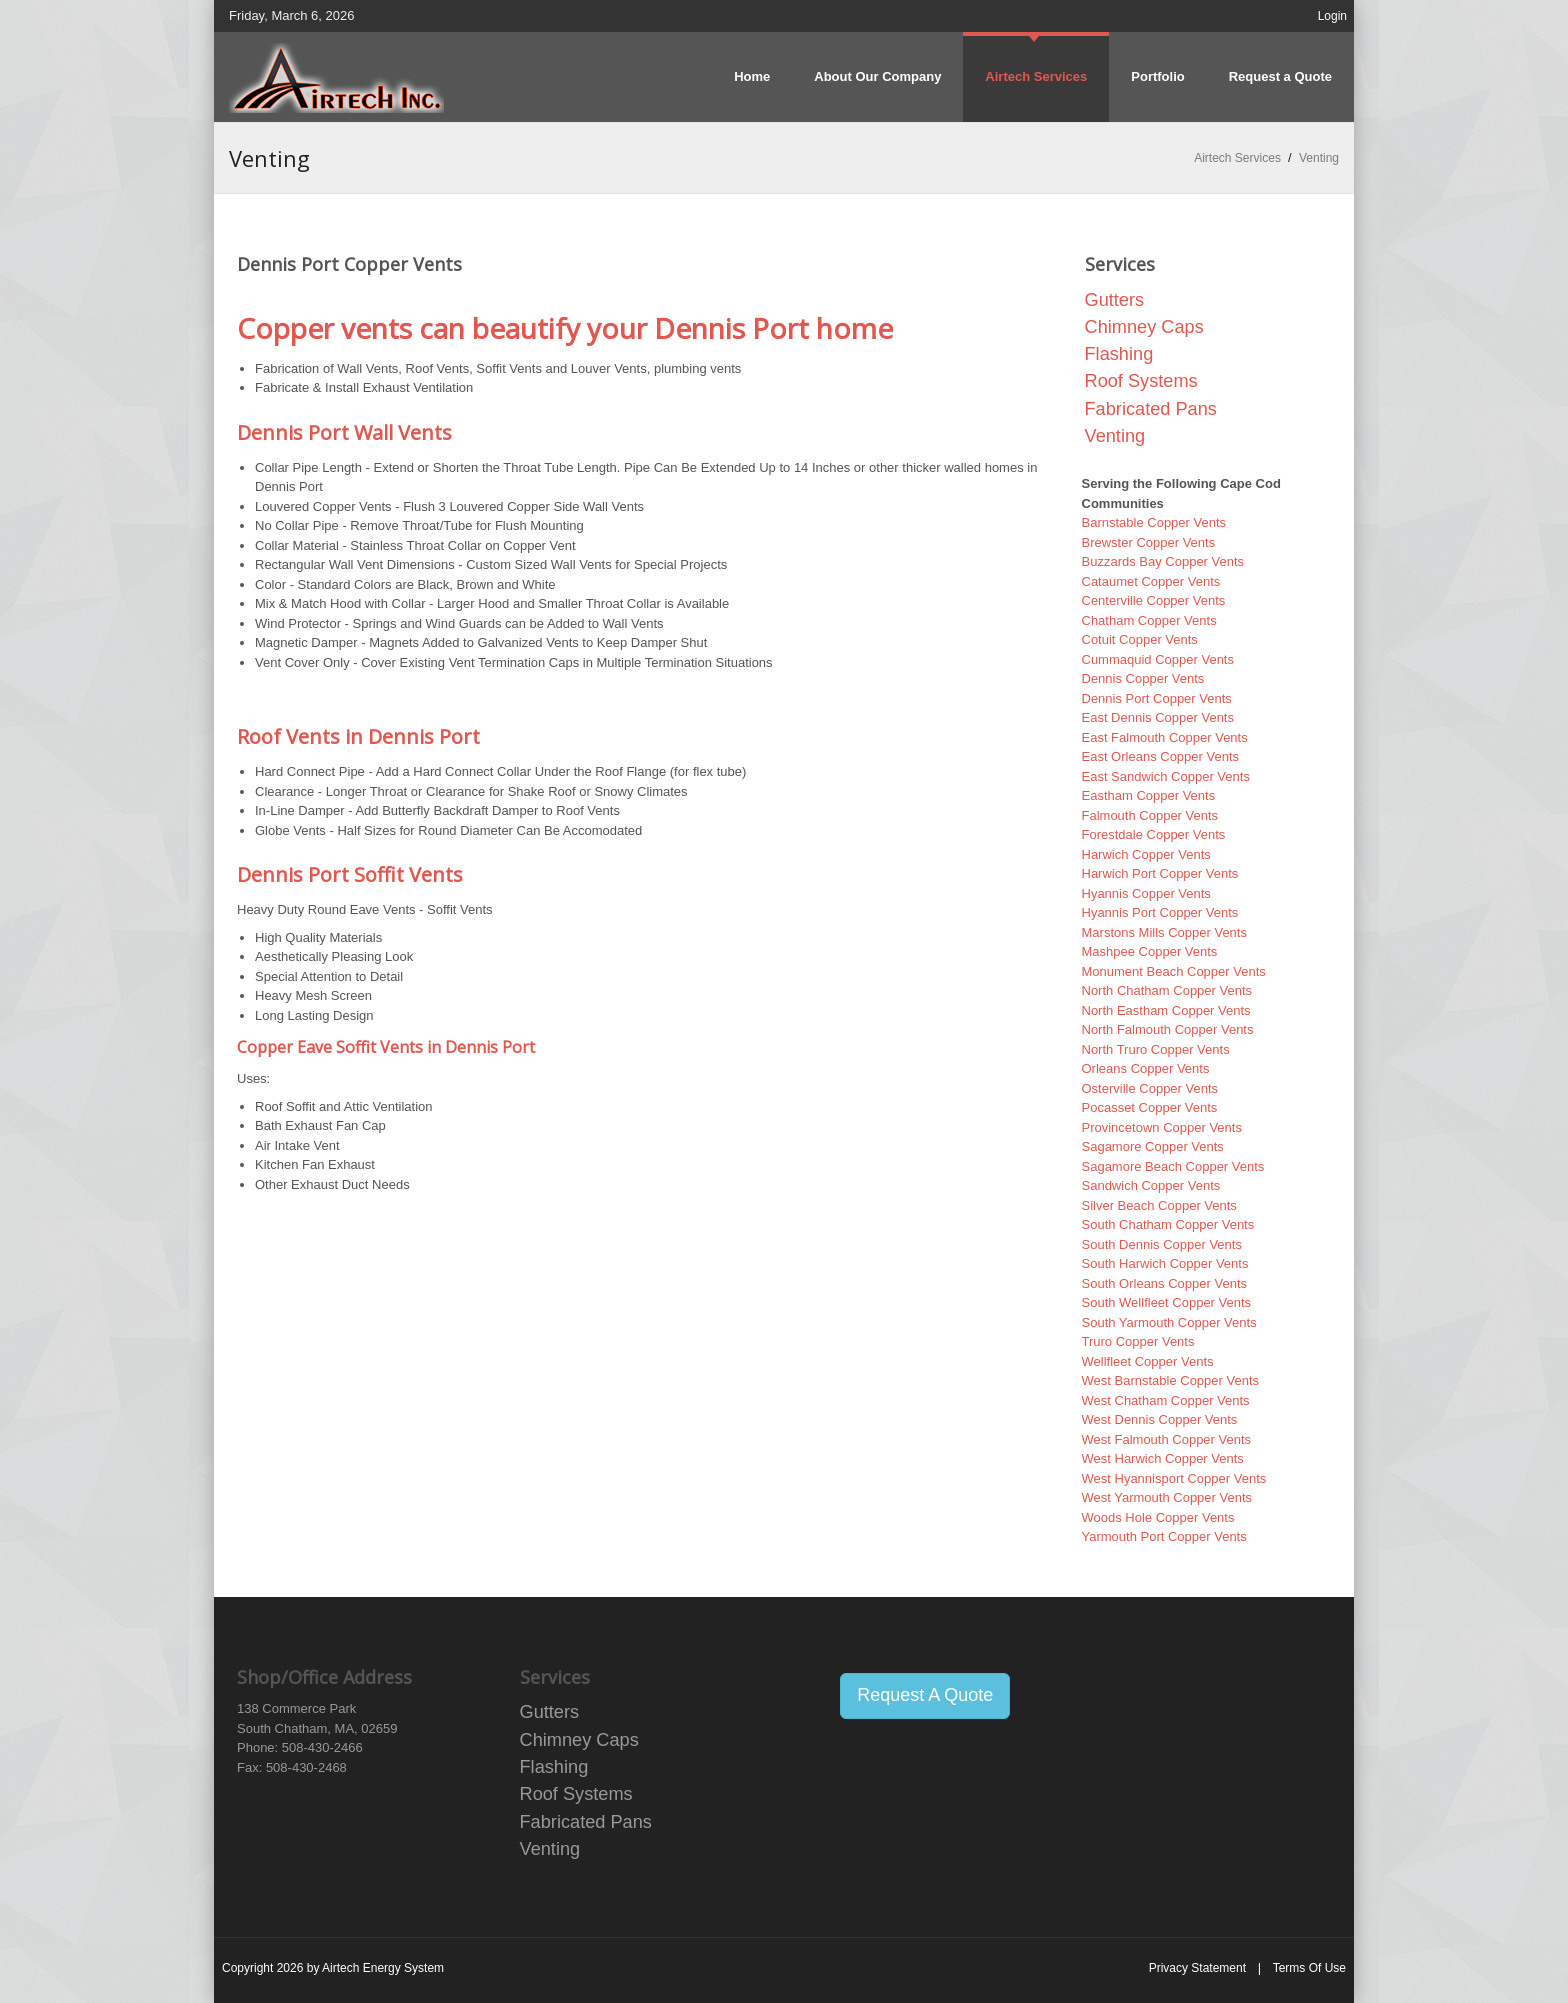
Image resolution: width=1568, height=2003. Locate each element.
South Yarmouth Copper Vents (1169, 1322)
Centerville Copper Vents (1154, 600)
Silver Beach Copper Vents (1159, 1205)
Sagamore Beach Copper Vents (1173, 1166)
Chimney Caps (1144, 327)
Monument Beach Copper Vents (1174, 971)
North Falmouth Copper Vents (1168, 1029)
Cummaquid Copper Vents (1158, 659)
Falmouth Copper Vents (1150, 815)
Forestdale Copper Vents (1154, 834)
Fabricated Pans (1151, 409)
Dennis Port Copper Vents (1157, 698)
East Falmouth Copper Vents (1165, 737)
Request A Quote (925, 1695)
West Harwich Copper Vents (1163, 1458)
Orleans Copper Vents (1146, 1068)
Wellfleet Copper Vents (1148, 1361)
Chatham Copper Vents (1149, 620)
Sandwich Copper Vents (1151, 1185)
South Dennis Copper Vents (1162, 1244)
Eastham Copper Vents (1149, 795)
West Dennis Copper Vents (1160, 1419)
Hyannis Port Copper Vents (1160, 912)
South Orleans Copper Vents (1165, 1283)
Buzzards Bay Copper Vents (1163, 561)
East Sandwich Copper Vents (1166, 776)
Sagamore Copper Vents (1153, 1146)
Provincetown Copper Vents (1162, 1127)
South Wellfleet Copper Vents (1167, 1302)
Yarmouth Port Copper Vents (1164, 1536)
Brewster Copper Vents (1149, 542)
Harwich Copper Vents (1146, 854)
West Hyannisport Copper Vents (1174, 1478)
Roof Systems (1141, 381)
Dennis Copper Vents (1143, 678)
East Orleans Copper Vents (1161, 756)
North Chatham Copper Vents (1167, 990)
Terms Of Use (1309, 1968)
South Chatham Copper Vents (1168, 1224)
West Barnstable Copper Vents (1171, 1380)
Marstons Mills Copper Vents (1164, 932)
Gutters (1115, 300)
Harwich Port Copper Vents (1160, 873)
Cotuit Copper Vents (1140, 639)
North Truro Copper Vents (1156, 1049)
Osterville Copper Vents (1150, 1088)
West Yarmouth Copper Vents (1167, 1497)
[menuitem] (1036, 77)
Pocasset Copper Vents (1150, 1107)
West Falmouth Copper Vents (1167, 1439)
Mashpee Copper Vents (1150, 951)
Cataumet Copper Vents (1151, 581)
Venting (1115, 436)
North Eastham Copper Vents (1166, 1010)
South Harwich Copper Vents (1165, 1263)
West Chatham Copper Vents (1166, 1400)
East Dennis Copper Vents (1158, 717)
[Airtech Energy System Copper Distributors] (336, 76)
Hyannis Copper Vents (1146, 893)
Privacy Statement (1197, 1968)
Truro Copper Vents (1138, 1341)
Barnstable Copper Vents (1154, 522)
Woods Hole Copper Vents (1158, 1517)
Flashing (1119, 354)
